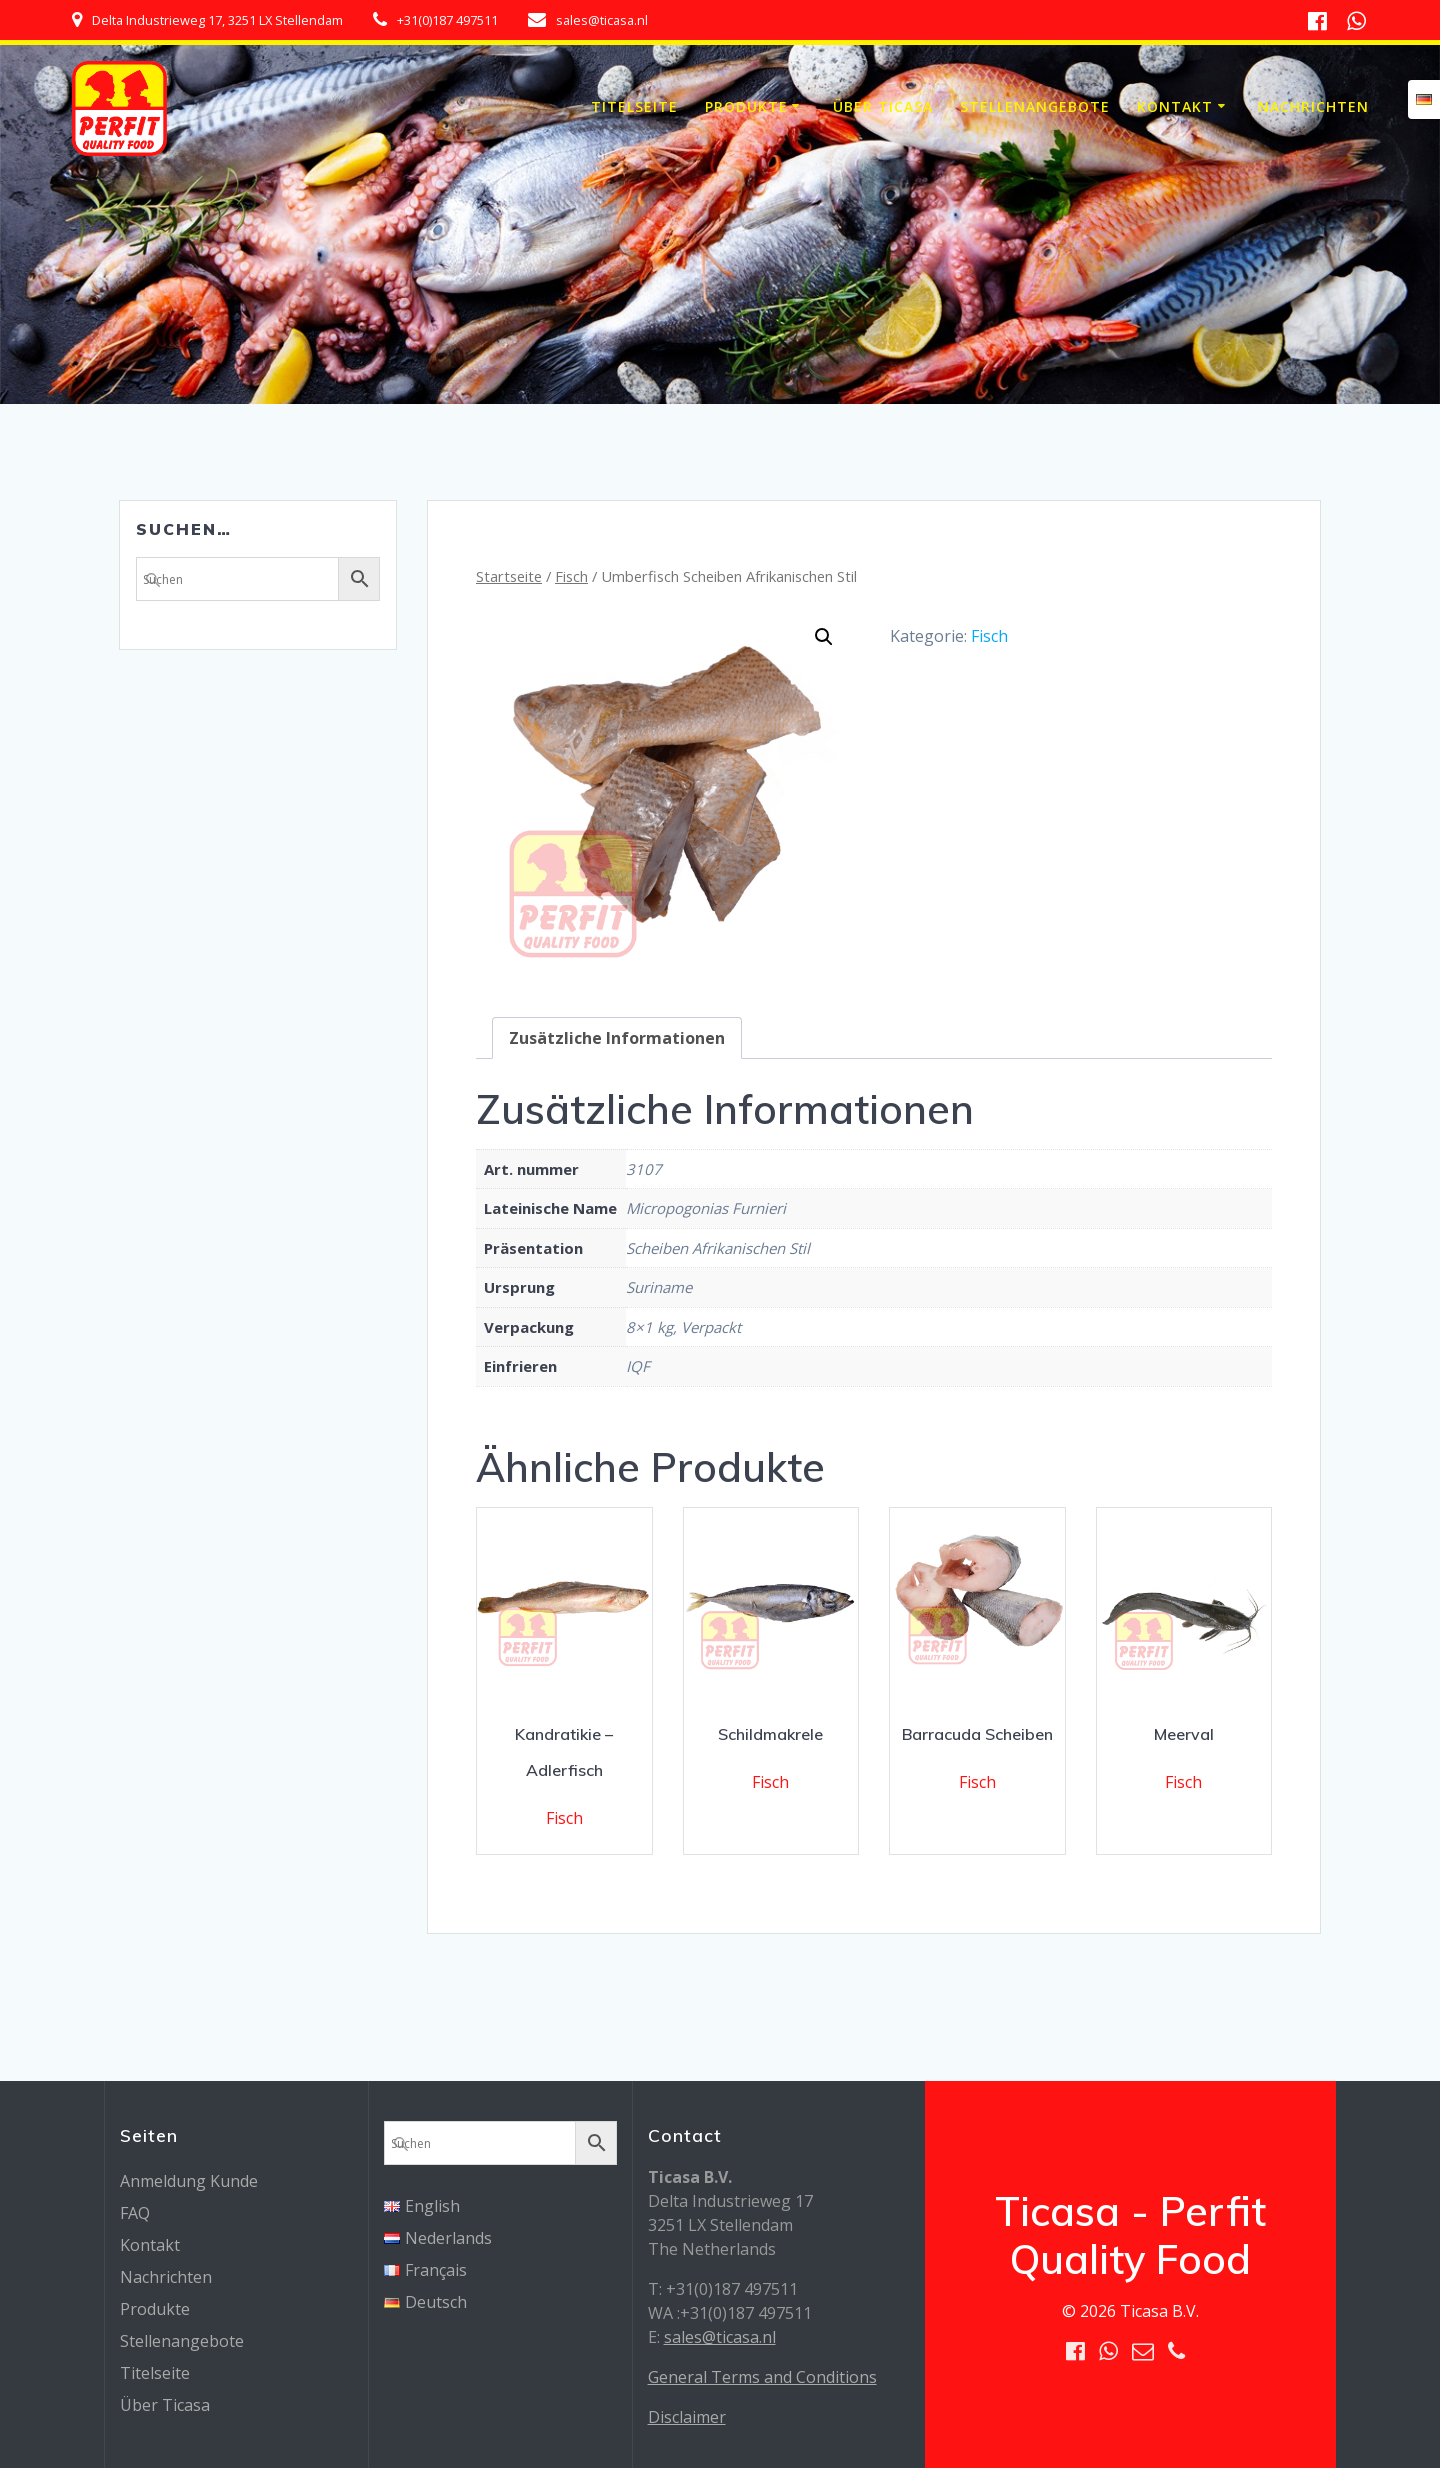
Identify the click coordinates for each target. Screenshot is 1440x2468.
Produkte (746, 106)
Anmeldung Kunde (189, 2181)
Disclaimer (687, 2417)
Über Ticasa (883, 106)
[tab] (617, 1038)
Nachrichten (1313, 106)
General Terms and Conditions (762, 2377)
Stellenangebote (1035, 106)
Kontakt (1175, 106)
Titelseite (634, 106)
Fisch (571, 576)
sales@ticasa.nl (720, 2337)
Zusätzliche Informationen (617, 1038)
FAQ (135, 2213)
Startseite (509, 576)
